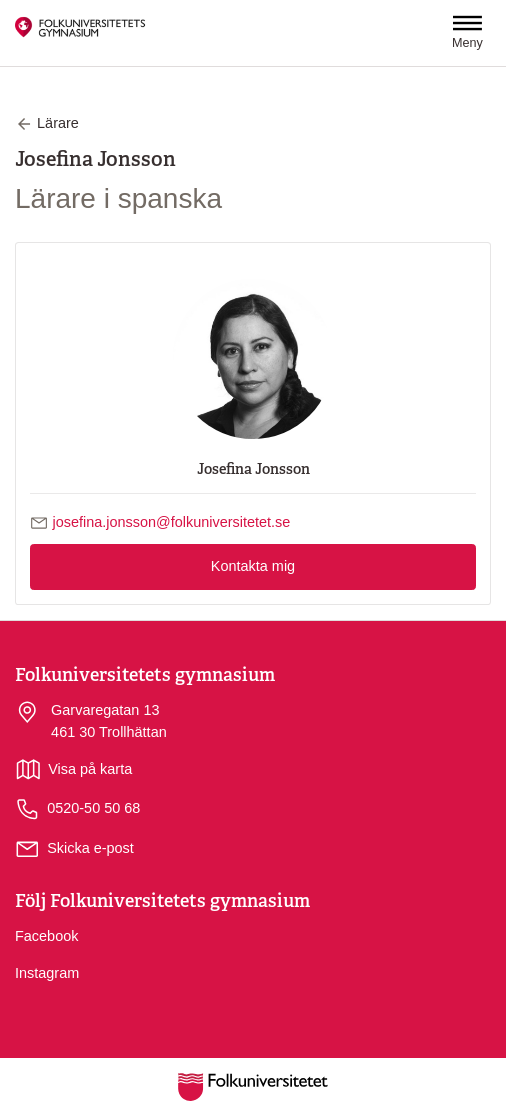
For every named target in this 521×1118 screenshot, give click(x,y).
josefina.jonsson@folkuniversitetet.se (172, 522)
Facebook (46, 936)
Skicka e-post (90, 848)
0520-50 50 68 (77, 809)
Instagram (47, 973)
